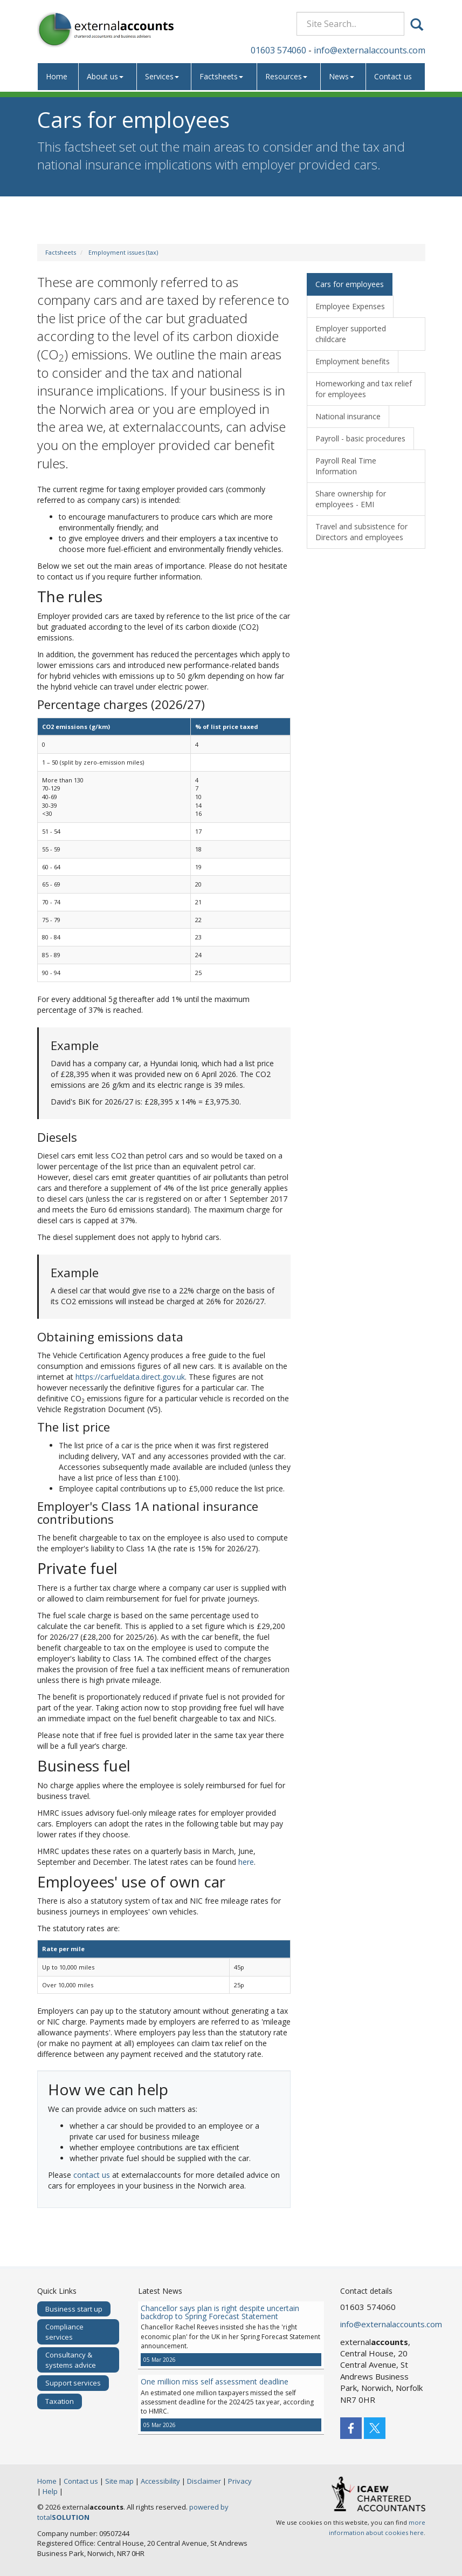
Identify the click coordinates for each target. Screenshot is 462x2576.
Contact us (393, 76)
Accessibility (160, 2481)
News (341, 76)
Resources (286, 76)
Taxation (59, 2401)
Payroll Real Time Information (345, 465)
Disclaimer (204, 2481)
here (246, 1862)
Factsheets (221, 76)
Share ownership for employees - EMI (350, 498)
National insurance (348, 416)
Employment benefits (352, 361)
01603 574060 (278, 50)
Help (50, 2491)
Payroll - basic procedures (360, 438)
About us (105, 76)
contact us (91, 2175)
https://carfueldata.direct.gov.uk (130, 1377)
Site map (119, 2481)
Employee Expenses (350, 306)
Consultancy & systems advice (70, 2360)
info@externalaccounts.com (369, 50)
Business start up (73, 2309)
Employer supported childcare (350, 333)
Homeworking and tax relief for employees (363, 388)
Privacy (240, 2481)
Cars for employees (349, 284)
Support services (73, 2383)
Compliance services (64, 2332)
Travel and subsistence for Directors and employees (361, 531)
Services (162, 76)
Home (56, 76)
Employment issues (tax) (123, 252)
